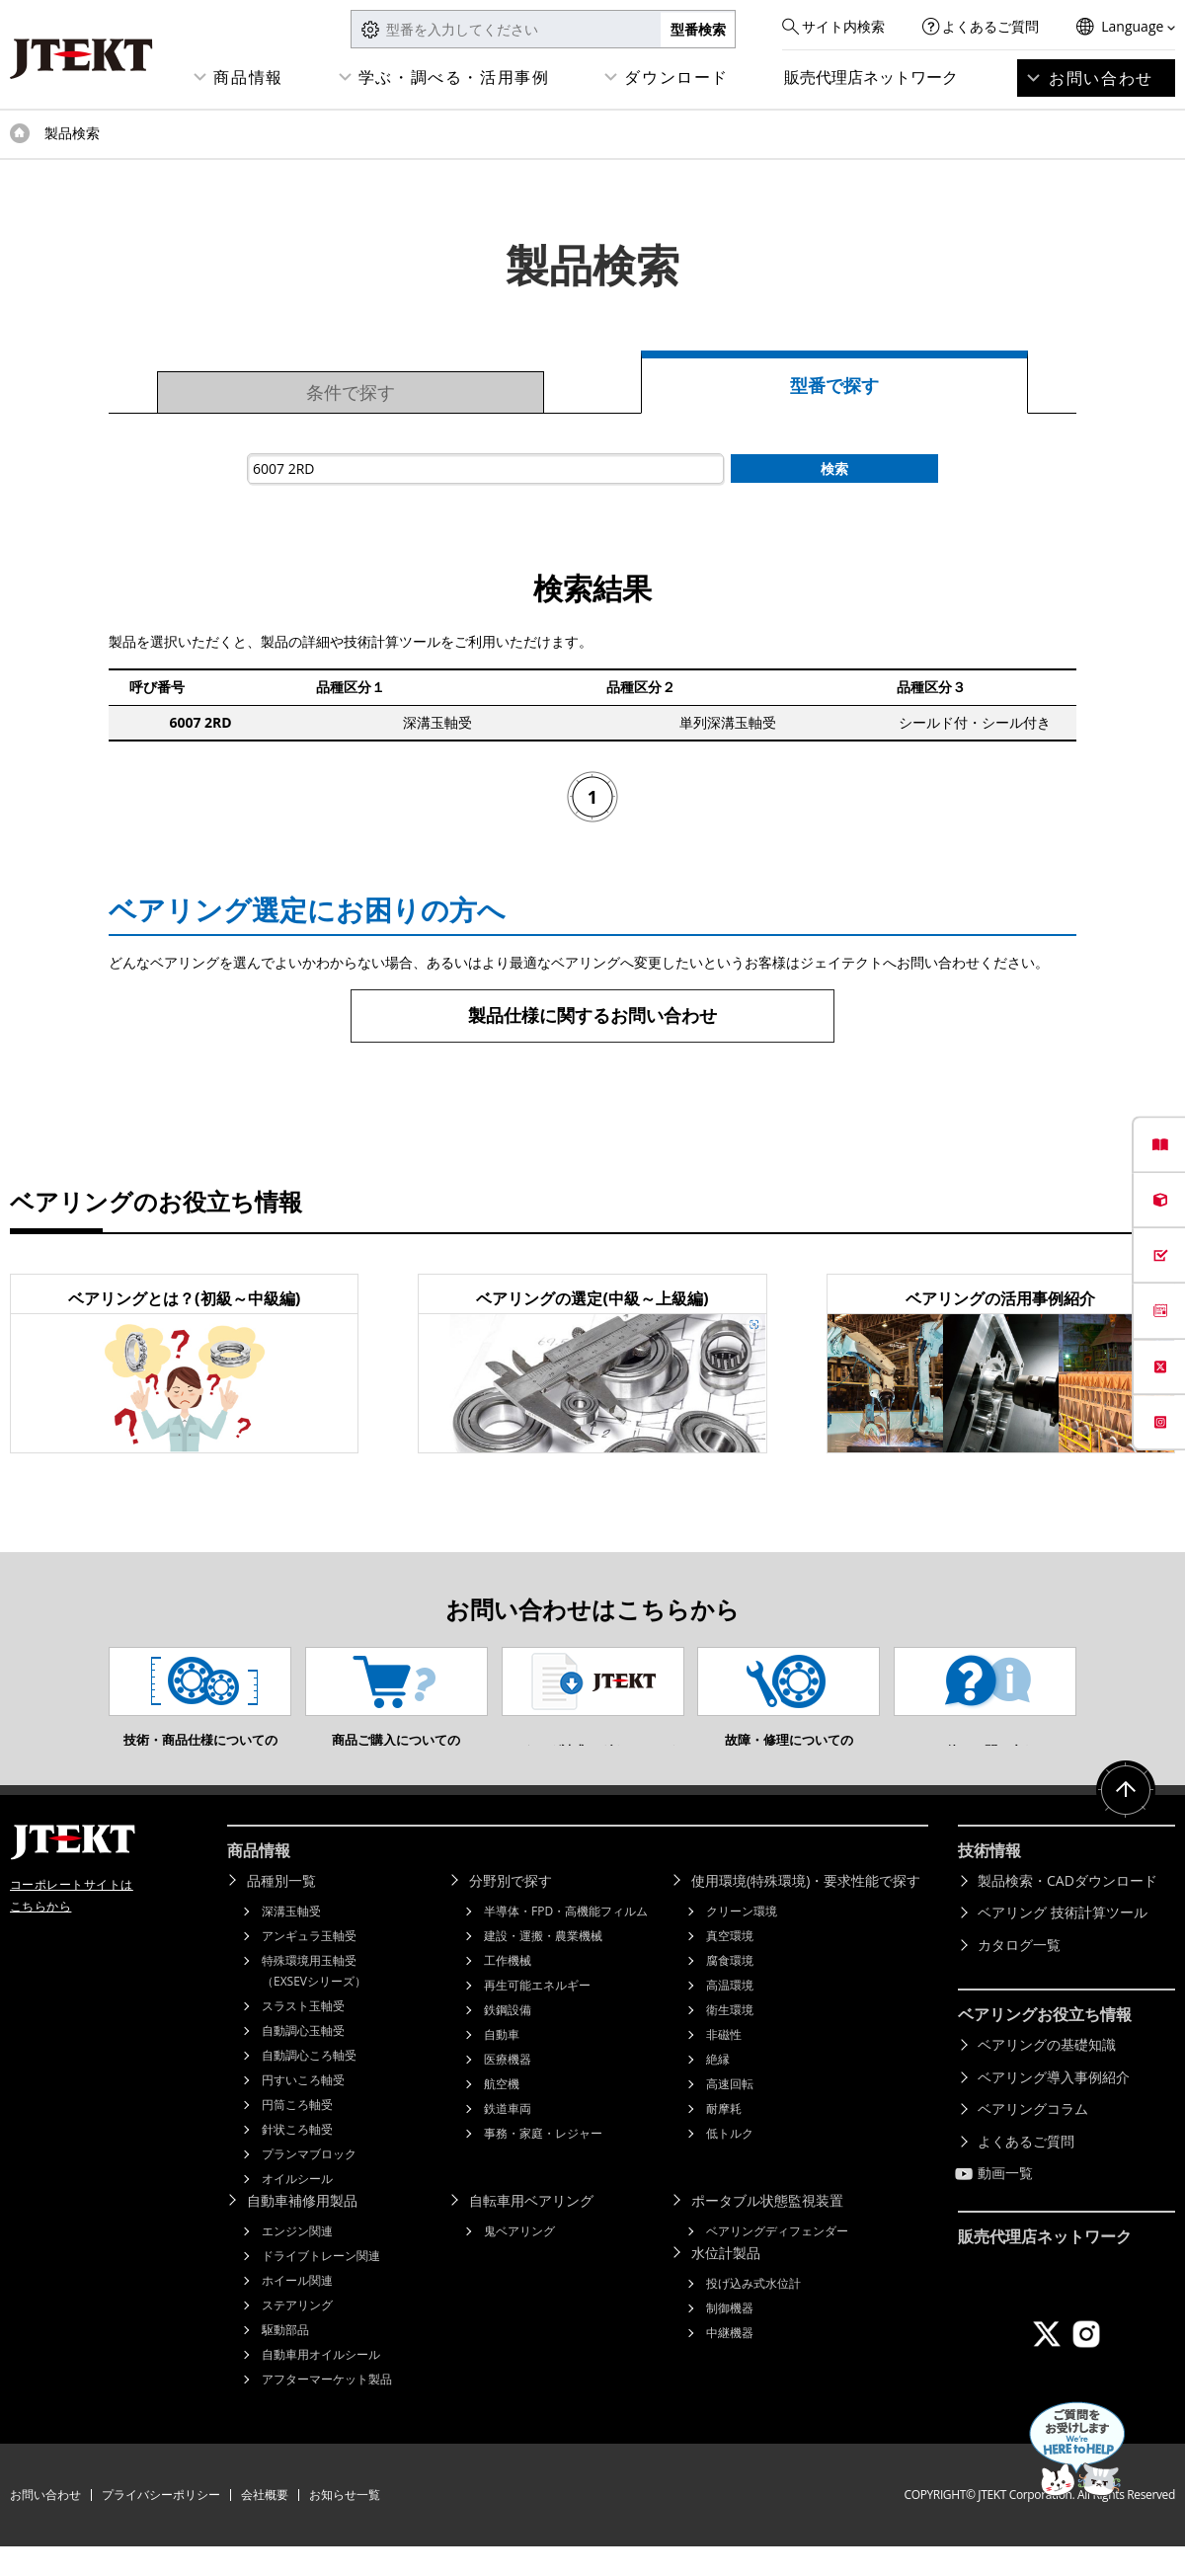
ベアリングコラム (1033, 2138)
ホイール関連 (297, 2310)
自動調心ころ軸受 (309, 2084)
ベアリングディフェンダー (777, 2260)
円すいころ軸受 (303, 2109)
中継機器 (729, 2362)
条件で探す (350, 392)
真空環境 (729, 1965)
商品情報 (247, 77)
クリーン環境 (741, 1940)
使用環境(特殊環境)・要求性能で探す (805, 1910)
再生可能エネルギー (537, 2014)
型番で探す (834, 385)
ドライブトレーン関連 (321, 2285)
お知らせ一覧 (344, 2524)
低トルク (729, 2162)
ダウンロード (676, 77)
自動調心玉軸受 (303, 2060)
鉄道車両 (507, 2138)
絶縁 (718, 2088)
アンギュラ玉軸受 (309, 1965)
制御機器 (729, 2337)
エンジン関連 (297, 2260)
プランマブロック (309, 2183)
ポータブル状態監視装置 (767, 2230)
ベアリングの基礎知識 (1047, 2074)
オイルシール (297, 2208)
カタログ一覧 (1019, 1974)
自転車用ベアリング (531, 2230)
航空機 (501, 2113)
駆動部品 (285, 2359)
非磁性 (724, 2064)
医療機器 (507, 2088)
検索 (834, 468)
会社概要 (264, 2524)
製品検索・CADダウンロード (1067, 1910)
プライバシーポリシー (161, 2524)
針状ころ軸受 (297, 2158)
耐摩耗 (724, 2138)
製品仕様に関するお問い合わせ (592, 1015)
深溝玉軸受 (291, 1940)
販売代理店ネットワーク (871, 77)
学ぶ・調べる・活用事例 (454, 77)
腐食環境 (729, 1990)
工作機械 (507, 1990)
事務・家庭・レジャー (543, 2162)
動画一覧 (1005, 2202)
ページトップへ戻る (1125, 1819)
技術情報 (989, 1880)
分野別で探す (510, 1910)
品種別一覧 (281, 1910)
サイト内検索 (843, 26)
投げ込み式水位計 (753, 2312)
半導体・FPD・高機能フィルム (566, 1940)
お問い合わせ (1101, 78)
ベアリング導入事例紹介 (1054, 2106)
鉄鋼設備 (507, 2039)
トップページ (20, 133)
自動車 (501, 2064)
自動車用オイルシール (321, 2384)
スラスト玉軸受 (303, 2035)
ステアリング (297, 2334)
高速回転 (729, 2113)
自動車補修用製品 (302, 2230)
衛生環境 (729, 2039)
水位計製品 (725, 2282)
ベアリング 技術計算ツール (1062, 1941)
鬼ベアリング (519, 2260)
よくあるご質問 (990, 26)
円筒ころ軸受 (297, 2134)
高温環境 (729, 2014)
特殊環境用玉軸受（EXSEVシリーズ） (314, 2000)
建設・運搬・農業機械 (543, 1965)
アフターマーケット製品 (327, 2408)
